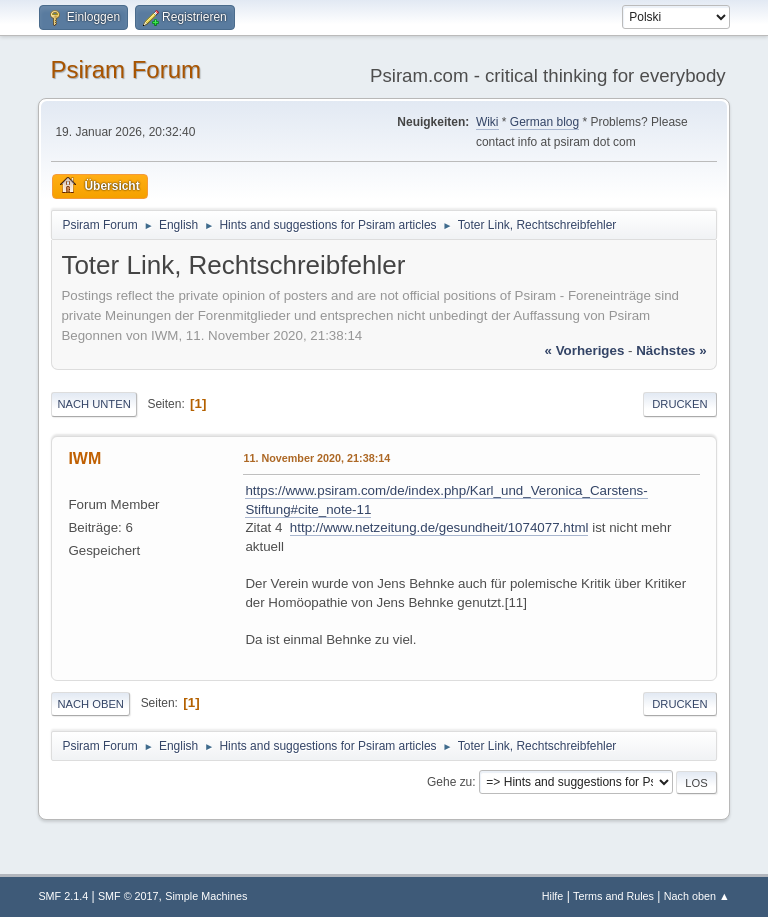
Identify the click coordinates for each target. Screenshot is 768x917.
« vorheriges (585, 350)
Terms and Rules (613, 896)
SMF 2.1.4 (63, 896)
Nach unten (93, 404)
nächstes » (671, 350)
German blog (544, 122)
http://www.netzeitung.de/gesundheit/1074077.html (439, 527)
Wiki (487, 122)
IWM (84, 458)
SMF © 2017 (128, 896)
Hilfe (553, 896)
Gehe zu (449, 782)
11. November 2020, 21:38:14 (316, 458)
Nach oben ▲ (697, 896)
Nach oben (90, 704)
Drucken (679, 404)
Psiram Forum (125, 69)
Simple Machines (206, 896)
